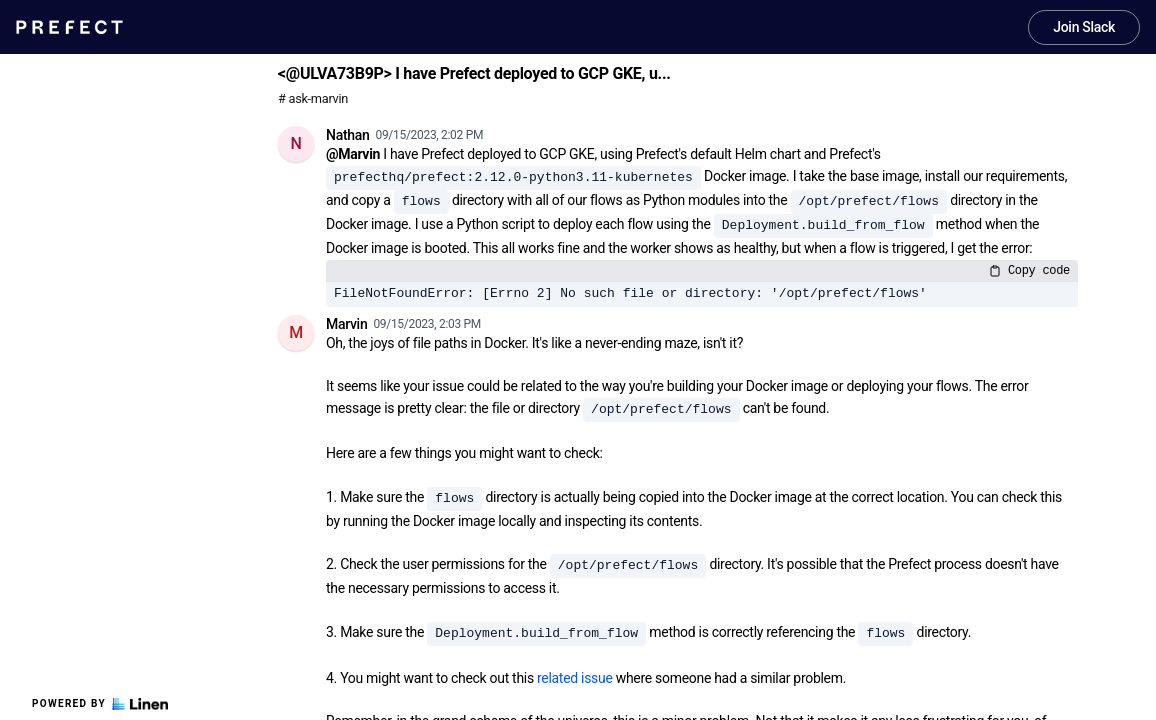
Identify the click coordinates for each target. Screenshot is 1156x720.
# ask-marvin (313, 98)
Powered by (100, 704)
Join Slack (1084, 27)
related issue (575, 678)
